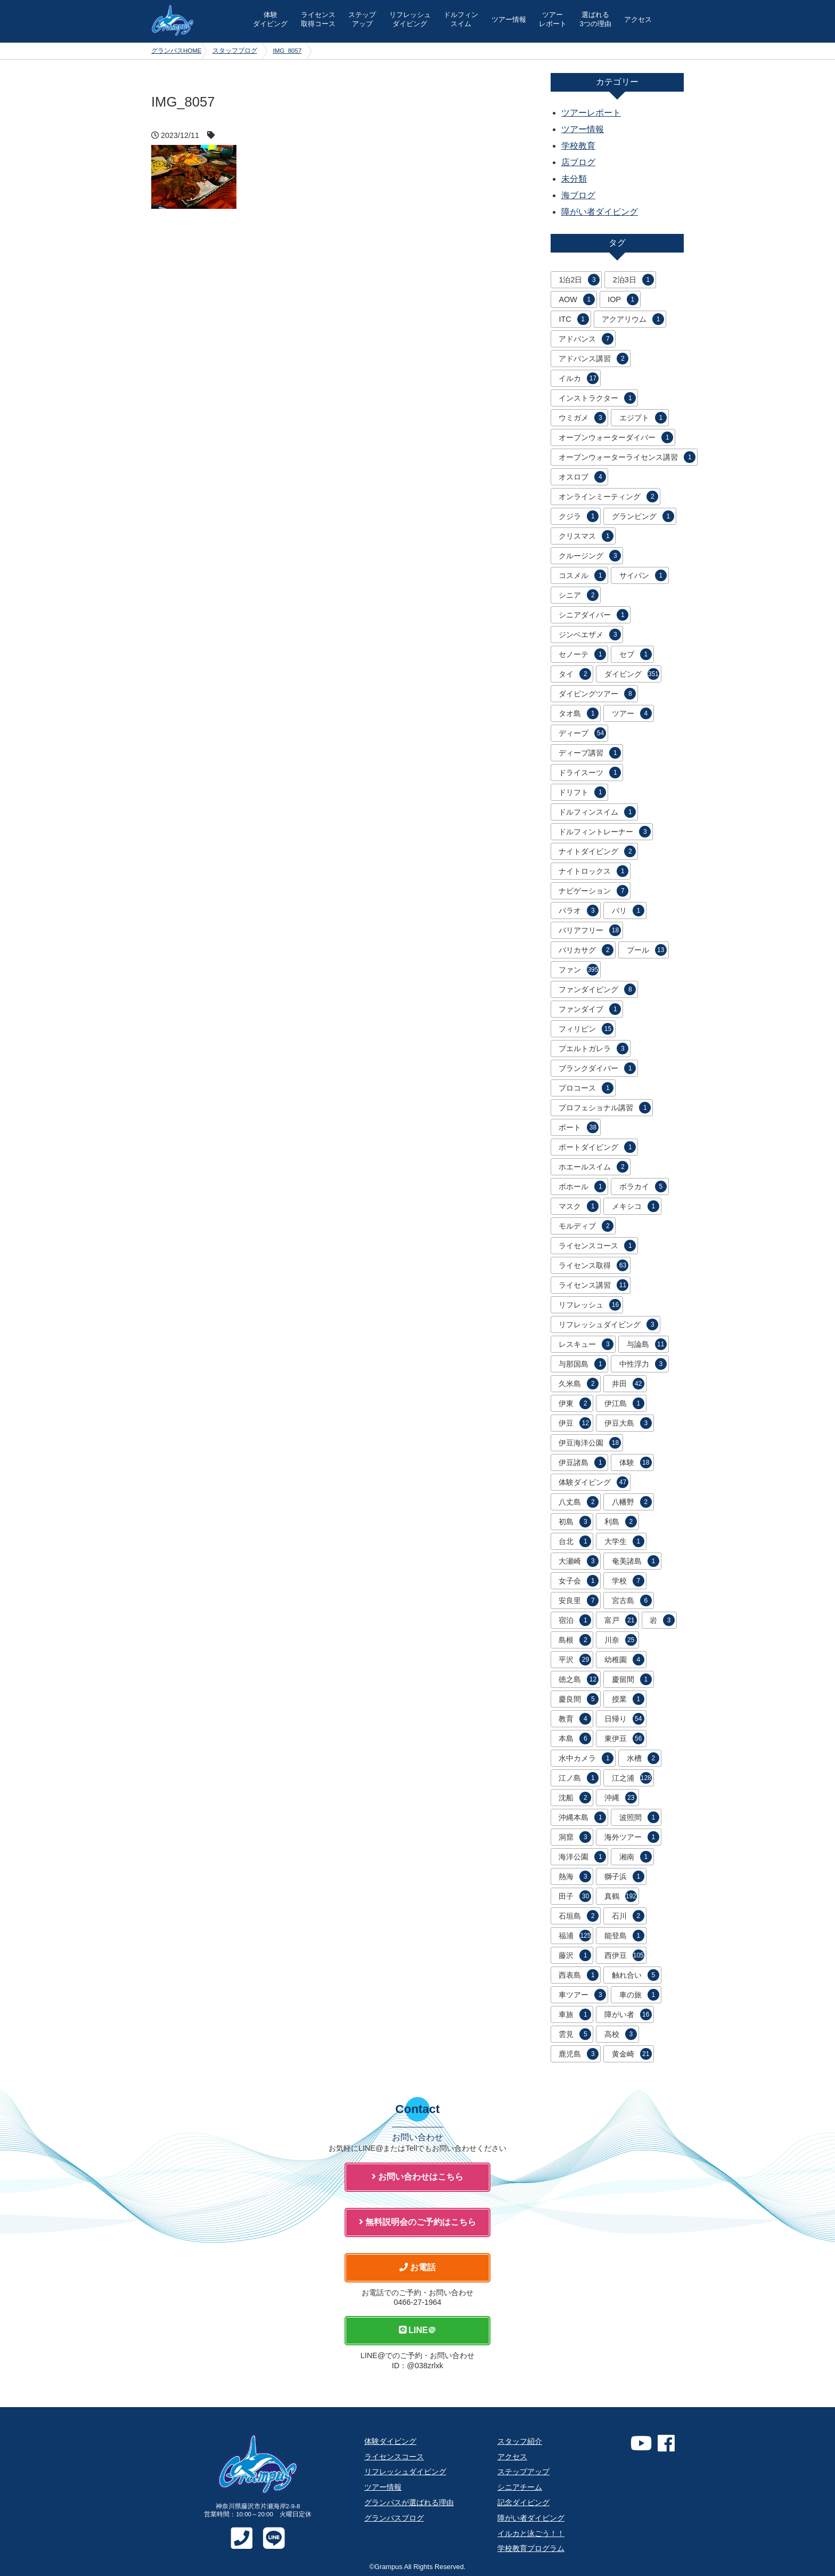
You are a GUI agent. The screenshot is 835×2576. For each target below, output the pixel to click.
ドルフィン (461, 19)
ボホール (582, 1186)
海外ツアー (631, 1837)
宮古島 (632, 1600)
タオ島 (579, 713)
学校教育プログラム (530, 2548)
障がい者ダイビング (599, 211)
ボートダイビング (597, 1147)
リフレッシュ (410, 19)
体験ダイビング (593, 1482)
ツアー (553, 19)
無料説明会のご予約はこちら (417, 2221)
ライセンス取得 (593, 1265)
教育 (575, 1719)
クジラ (579, 516)
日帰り (624, 1719)
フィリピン (586, 1029)
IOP (623, 299)
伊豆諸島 (582, 1462)
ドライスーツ (590, 772)
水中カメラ (586, 1758)
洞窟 (575, 1837)
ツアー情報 (509, 19)
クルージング (590, 556)
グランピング (643, 516)
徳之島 (579, 1679)
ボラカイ (643, 1186)
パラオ (579, 910)
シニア (579, 595)
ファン (579, 970)
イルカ (579, 378)
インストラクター (597, 398)
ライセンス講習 (593, 1285)
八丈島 (579, 1502)
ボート (579, 1127)
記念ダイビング (523, 2502)
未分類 (574, 178)
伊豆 (575, 1423)
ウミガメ (582, 418)
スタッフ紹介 (519, 2441)
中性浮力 (643, 1364)
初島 (575, 1521)
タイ (575, 674)
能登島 (624, 1935)
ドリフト (582, 792)
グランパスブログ (394, 2518)
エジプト (643, 418)
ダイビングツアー (597, 694)
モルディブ (586, 1226)
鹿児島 (579, 2054)
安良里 (579, 1600)
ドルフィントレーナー (605, 832)
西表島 (579, 1975)
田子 (575, 1896)
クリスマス (586, 536)
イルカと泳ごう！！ (530, 2533)
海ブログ (578, 195)
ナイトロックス (593, 871)
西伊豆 (624, 1955)
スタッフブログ (234, 50)
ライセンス (318, 19)
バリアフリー (590, 930)
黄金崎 (632, 2054)
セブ (635, 654)
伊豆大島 (628, 1423)
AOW (576, 299)
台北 (575, 1541)
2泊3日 (633, 280)
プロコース (586, 1088)
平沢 (575, 1659)
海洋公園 (582, 1857)
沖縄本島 (582, 1817)
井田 (628, 1383)
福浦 (575, 1935)
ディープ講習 (590, 753)
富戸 (620, 1620)
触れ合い (635, 1975)
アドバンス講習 (593, 358)
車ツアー (582, 1995)
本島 (575, 1738)
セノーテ (582, 654)
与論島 (647, 1344)
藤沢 (575, 1955)
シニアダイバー (593, 615)
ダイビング (631, 674)
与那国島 (582, 1364)
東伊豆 (624, 1738)
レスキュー (586, 1344)
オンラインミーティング (608, 496)
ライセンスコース (597, 1246)
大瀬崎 (579, 1561)
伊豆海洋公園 (590, 1443)
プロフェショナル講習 (605, 1108)
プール (647, 950)
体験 (270, 19)
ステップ (362, 19)
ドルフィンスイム (597, 812)
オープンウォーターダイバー (616, 437)
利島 (620, 1521)
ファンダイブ (590, 1009)
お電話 (417, 2267)
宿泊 (575, 1620)
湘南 (635, 1857)
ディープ (582, 733)
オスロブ (582, 477)
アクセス (638, 19)
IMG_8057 (287, 50)
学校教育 (578, 145)
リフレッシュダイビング (608, 1324)
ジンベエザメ (590, 634)
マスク (579, 1206)
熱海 (575, 1876)
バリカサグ (586, 950)
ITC (573, 319)
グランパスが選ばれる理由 (409, 2502)
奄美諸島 (635, 1561)
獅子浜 (624, 1876)
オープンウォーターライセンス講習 (627, 457)
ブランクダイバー (597, 1068)
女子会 (579, 1581)
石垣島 (579, 1916)
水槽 (643, 1758)
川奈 (620, 1640)
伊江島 (624, 1403)
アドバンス (586, 339)
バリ (628, 910)
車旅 (575, 2014)
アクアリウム (633, 319)
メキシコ (635, 1206)
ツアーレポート (591, 112)
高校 (620, 2034)
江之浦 (632, 1778)
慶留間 (632, 1679)
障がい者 (628, 2014)
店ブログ (578, 162)
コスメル (582, 575)
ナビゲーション (593, 891)
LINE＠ (418, 2330)
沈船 (575, 1797)
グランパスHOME (176, 50)
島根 (575, 1640)
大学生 (624, 1541)
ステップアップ (523, 2471)
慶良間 (579, 1699)
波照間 (639, 1817)
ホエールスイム (593, 1167)
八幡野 (632, 1502)
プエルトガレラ (593, 1048)
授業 (628, 1699)
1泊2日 (579, 280)
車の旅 (639, 1995)
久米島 (579, 1383)
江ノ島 (579, 1778)
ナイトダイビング (597, 851)
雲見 (575, 2034)
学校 (628, 1581)
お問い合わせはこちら (417, 2176)
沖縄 (620, 1797)
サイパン (643, 575)
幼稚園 (624, 1659)
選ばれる (595, 19)
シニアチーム (519, 2487)
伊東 (575, 1403)
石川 (628, 1916)
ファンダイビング (597, 989)
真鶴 (620, 1896)
